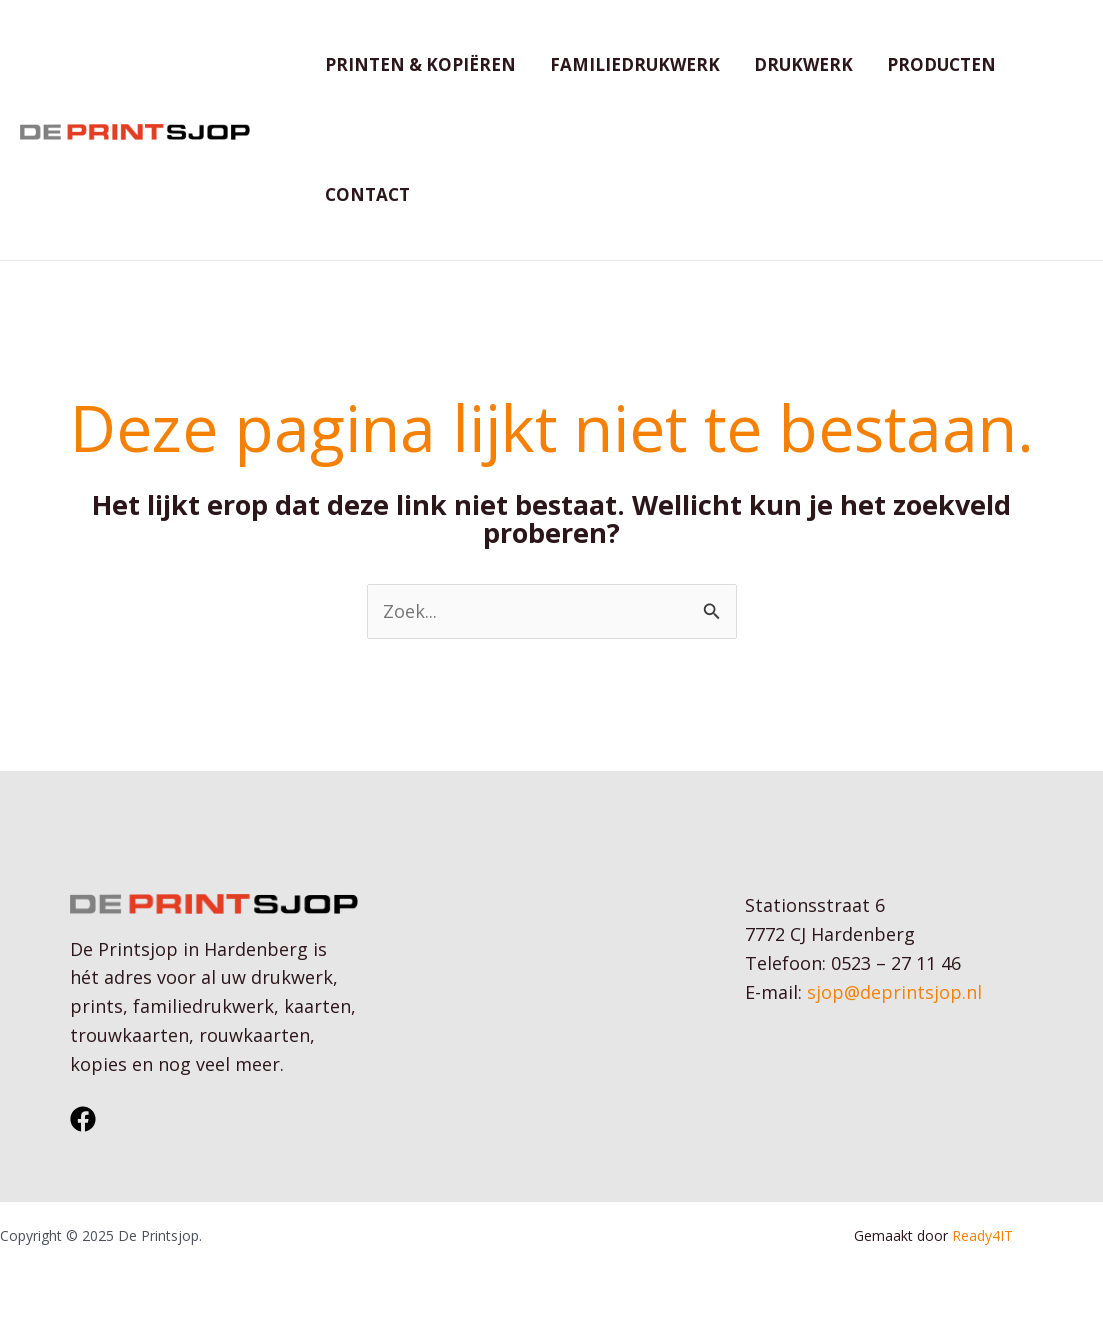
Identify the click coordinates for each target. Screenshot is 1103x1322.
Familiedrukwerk (635, 64)
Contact (367, 194)
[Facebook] (83, 1119)
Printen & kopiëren (420, 64)
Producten (941, 64)
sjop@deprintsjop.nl (894, 992)
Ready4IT (984, 1235)
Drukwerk (803, 64)
